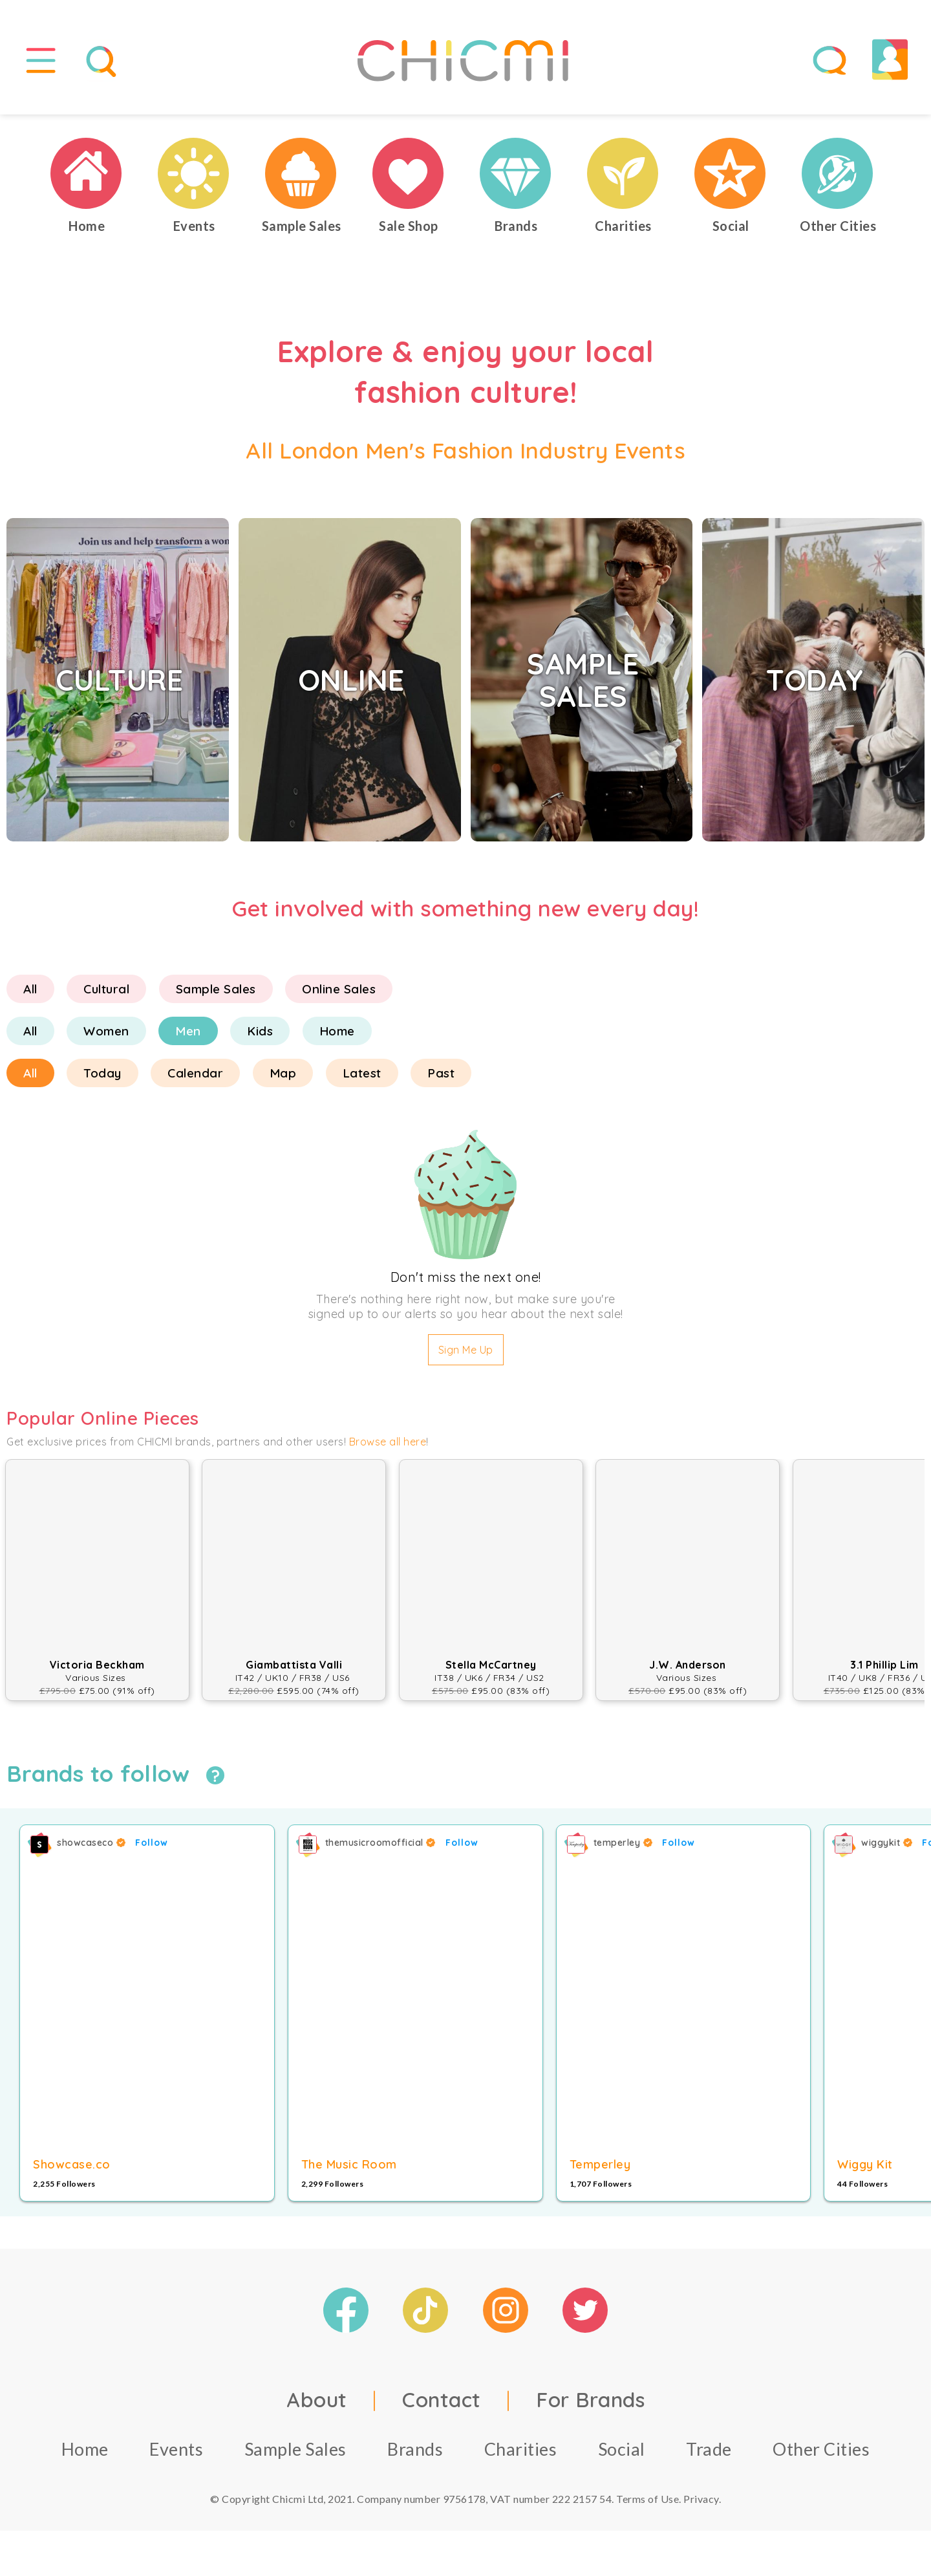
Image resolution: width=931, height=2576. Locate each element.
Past (441, 1073)
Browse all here (388, 1441)
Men (188, 1031)
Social (621, 2449)
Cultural (106, 989)
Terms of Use (647, 2499)
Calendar (195, 1073)
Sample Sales (216, 989)
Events (176, 2449)
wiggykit (886, 1842)
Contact (441, 2399)
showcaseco (91, 1842)
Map (283, 1073)
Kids (260, 1031)
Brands (415, 2449)
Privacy (701, 2499)
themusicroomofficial (380, 1842)
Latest (362, 1073)
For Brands (590, 2399)
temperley (623, 1842)
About (316, 2399)
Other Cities (821, 2449)
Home (337, 1031)
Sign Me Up (465, 1349)
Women (106, 1031)
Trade (709, 2449)
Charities (520, 2449)
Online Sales (339, 989)
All (30, 989)
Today (102, 1073)
